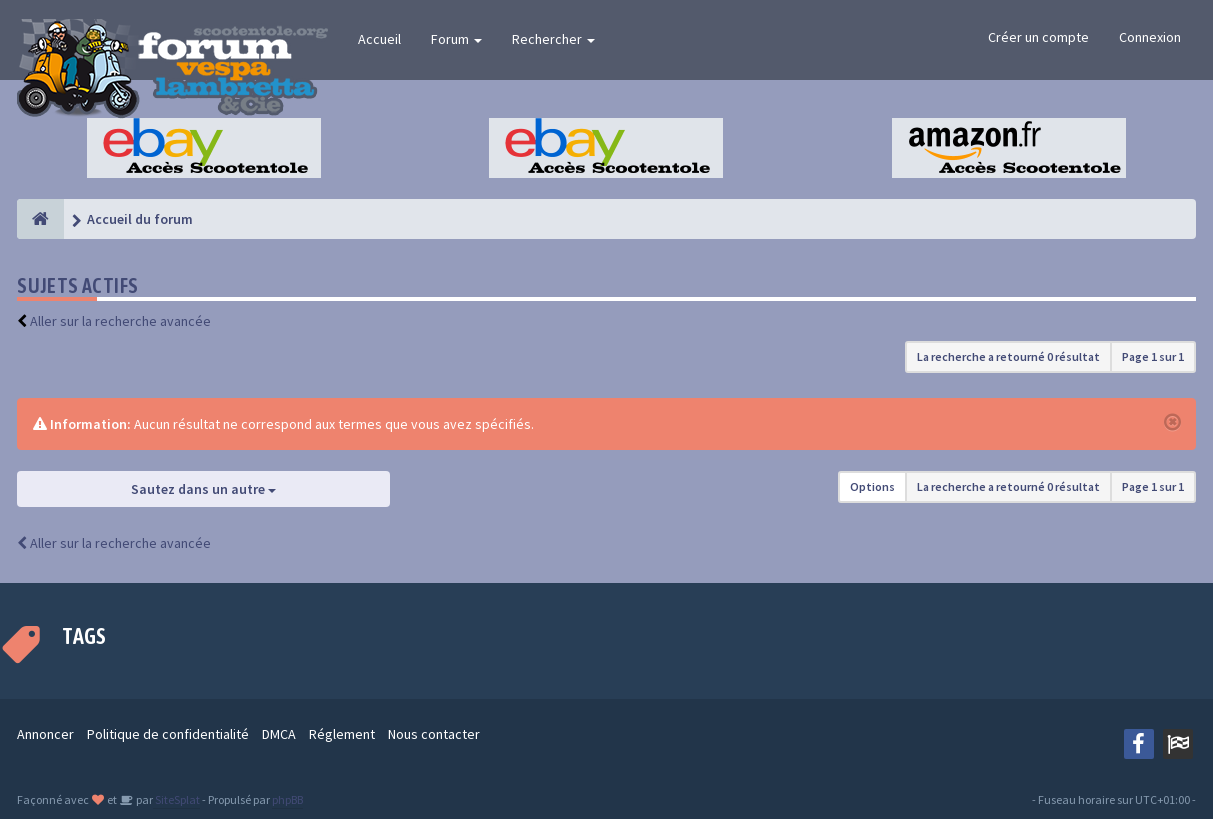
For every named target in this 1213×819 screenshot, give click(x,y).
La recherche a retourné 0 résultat (1008, 356)
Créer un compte (1038, 37)
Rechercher (553, 39)
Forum (456, 39)
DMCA (279, 734)
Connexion (1150, 37)
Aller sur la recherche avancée (120, 321)
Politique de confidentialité (168, 734)
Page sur (1153, 356)
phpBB (287, 799)
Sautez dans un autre (203, 489)
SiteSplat (176, 799)
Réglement (342, 734)
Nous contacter (434, 734)
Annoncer (45, 734)
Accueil (379, 39)
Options (872, 486)
